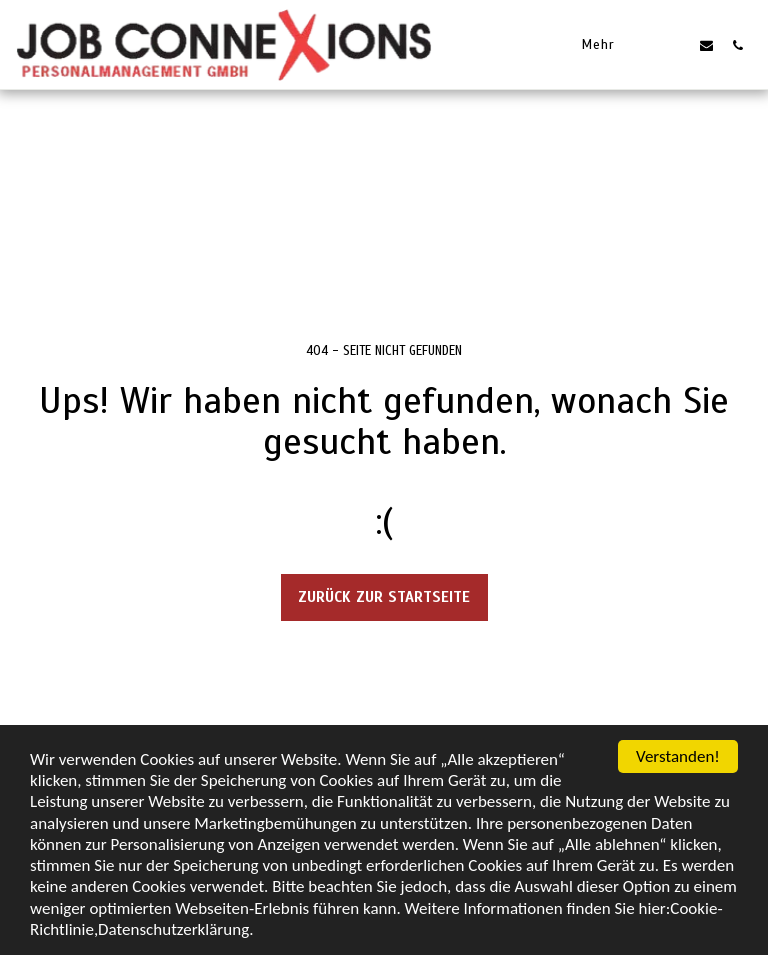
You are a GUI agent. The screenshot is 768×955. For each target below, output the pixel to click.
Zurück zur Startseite (384, 597)
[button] (675, 45)
